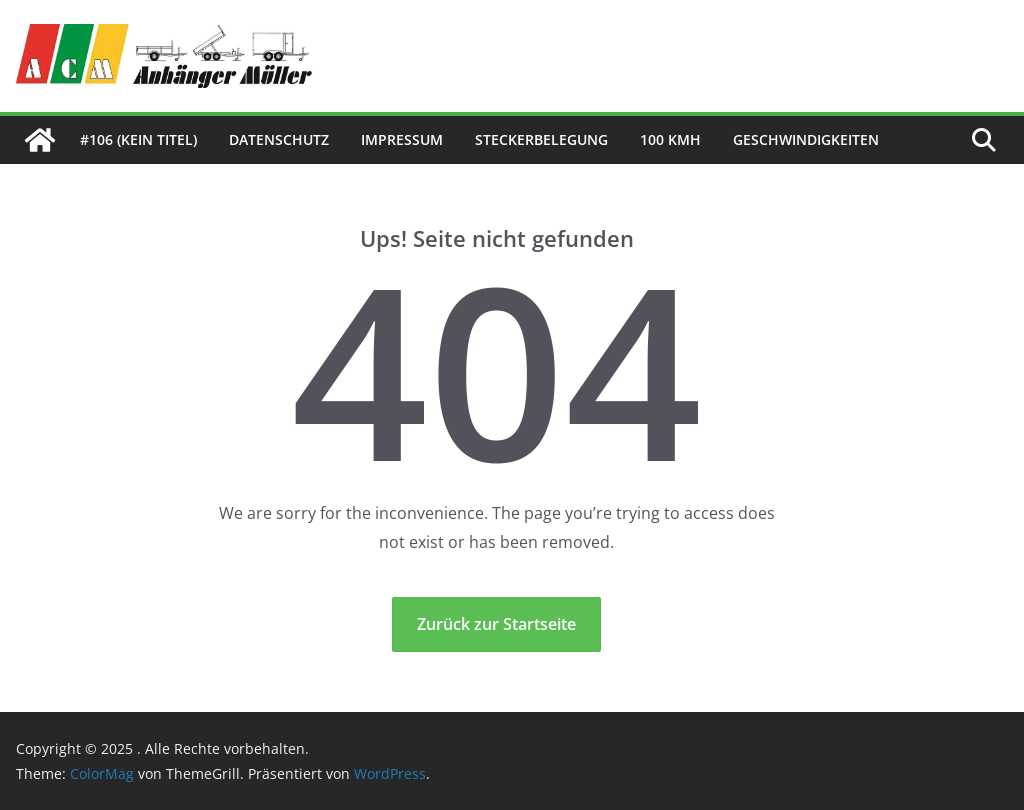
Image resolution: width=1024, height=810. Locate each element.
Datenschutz (279, 139)
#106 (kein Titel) (138, 139)
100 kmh (670, 139)
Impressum (402, 139)
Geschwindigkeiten (806, 139)
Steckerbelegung (541, 139)
